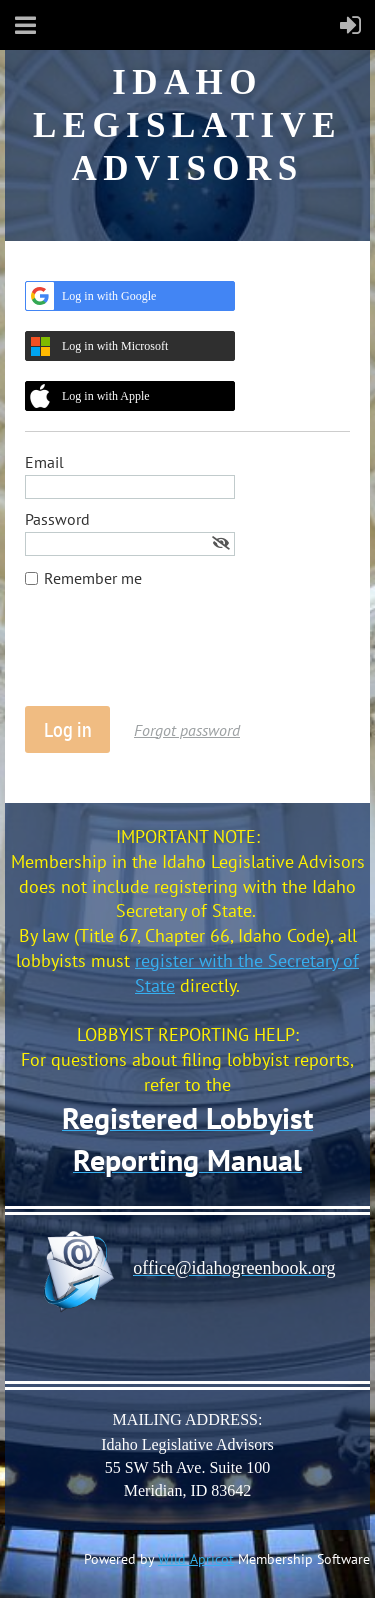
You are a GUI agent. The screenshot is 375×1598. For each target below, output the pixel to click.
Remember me (93, 578)
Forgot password (187, 730)
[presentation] (177, 657)
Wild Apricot (196, 1559)
